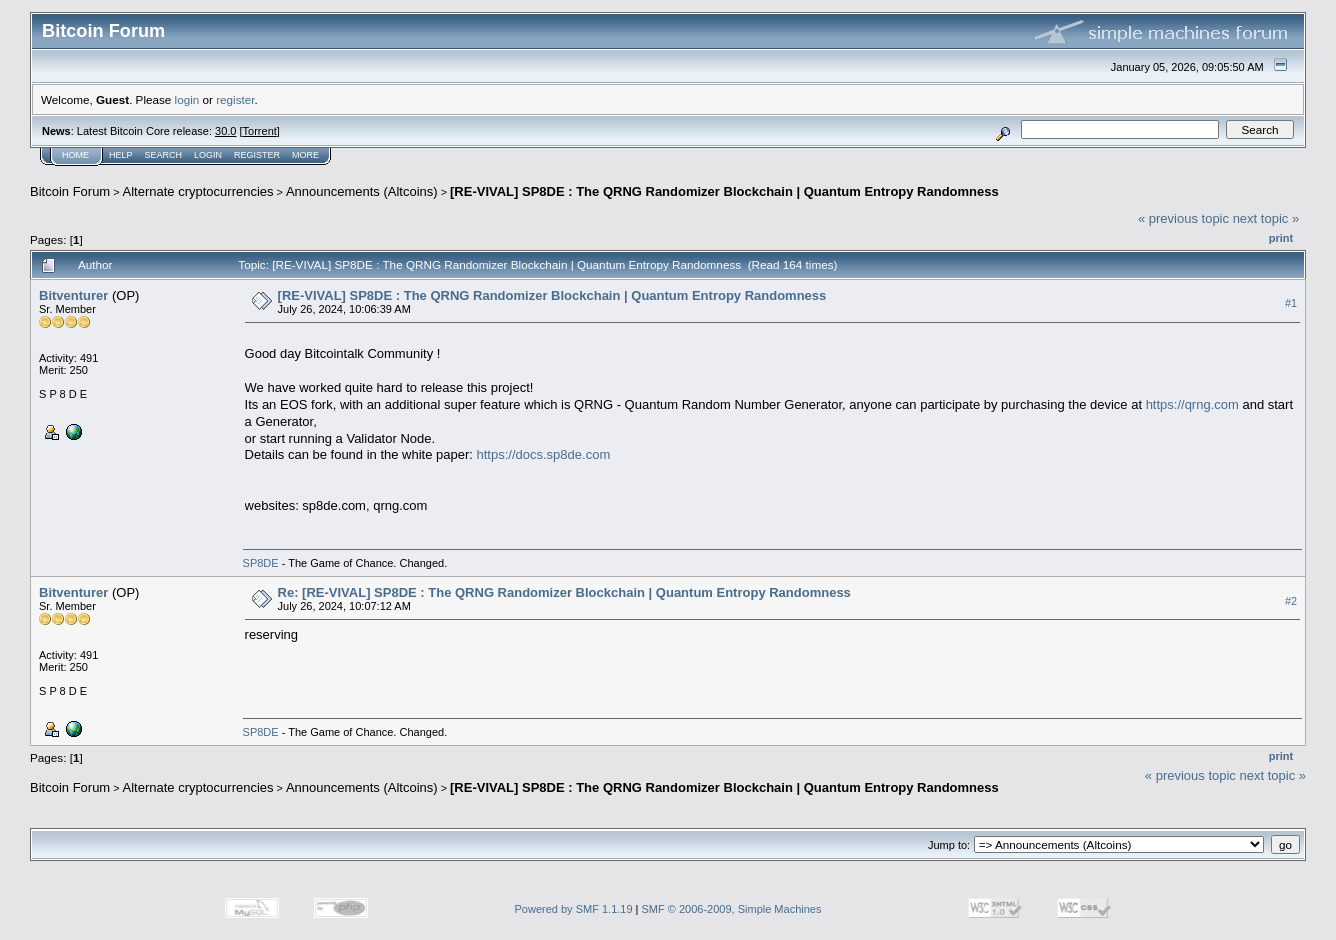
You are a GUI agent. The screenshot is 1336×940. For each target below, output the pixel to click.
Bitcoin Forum (70, 191)
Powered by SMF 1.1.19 (574, 909)
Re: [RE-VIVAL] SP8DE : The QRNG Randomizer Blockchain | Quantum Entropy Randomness (564, 592)
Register (257, 155)
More (305, 155)
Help (121, 155)
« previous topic (1183, 218)
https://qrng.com (1192, 404)
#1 (1291, 303)
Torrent (260, 131)
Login (208, 155)
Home (75, 155)
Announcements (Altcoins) (362, 191)
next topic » (1266, 218)
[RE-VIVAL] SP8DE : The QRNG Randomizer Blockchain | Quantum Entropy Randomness (724, 191)
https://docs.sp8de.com (544, 454)
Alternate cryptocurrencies (198, 191)
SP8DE (261, 563)
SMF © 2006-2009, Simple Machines (732, 909)
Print (1281, 238)
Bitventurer (73, 295)
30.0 (225, 131)
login (187, 99)
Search (164, 155)
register (235, 99)
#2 (1291, 601)
